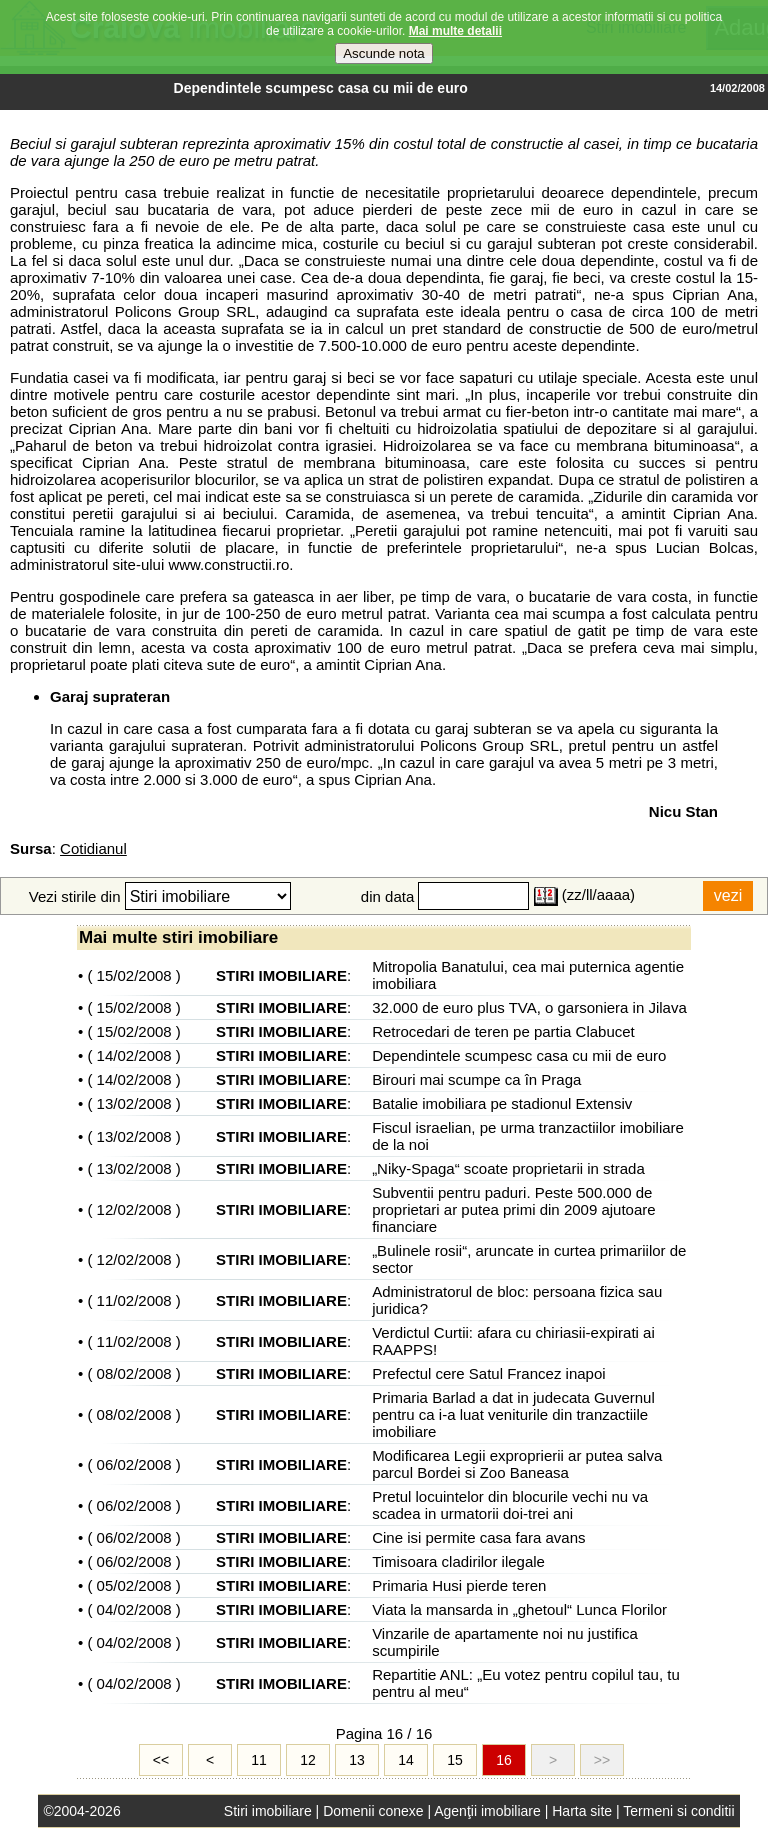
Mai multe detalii (455, 30)
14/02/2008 (134, 1055)
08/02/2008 (134, 1373)
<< (161, 1760)
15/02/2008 (134, 975)
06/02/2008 (134, 1464)
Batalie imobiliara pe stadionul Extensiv (502, 1103)
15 (455, 1760)
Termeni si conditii (678, 1811)
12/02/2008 (134, 1209)
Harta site (582, 1811)
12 (308, 1760)
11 (259, 1760)
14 (406, 1760)
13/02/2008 (134, 1103)
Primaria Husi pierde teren (459, 1585)
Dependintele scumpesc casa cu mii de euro (519, 1055)
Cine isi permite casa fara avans (478, 1537)
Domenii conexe (373, 1811)
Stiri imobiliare (268, 1811)
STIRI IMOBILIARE (281, 975)
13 (357, 1760)
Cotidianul (93, 848)
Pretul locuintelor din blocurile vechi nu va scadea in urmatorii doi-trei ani (510, 1505)
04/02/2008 (134, 1609)
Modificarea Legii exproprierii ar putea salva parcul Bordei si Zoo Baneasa (517, 1464)
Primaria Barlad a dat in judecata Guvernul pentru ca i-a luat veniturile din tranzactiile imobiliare (513, 1414)
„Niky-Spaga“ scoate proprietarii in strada (508, 1168)
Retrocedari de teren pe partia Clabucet (503, 1031)
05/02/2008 (134, 1585)
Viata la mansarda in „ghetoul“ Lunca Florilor (519, 1609)
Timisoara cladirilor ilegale (458, 1561)
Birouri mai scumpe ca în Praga (476, 1079)
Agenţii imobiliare (487, 1811)
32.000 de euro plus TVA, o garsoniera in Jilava (529, 1007)
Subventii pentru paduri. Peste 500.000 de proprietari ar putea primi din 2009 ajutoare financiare (514, 1209)
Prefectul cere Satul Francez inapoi (488, 1373)
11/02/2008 (134, 1300)
